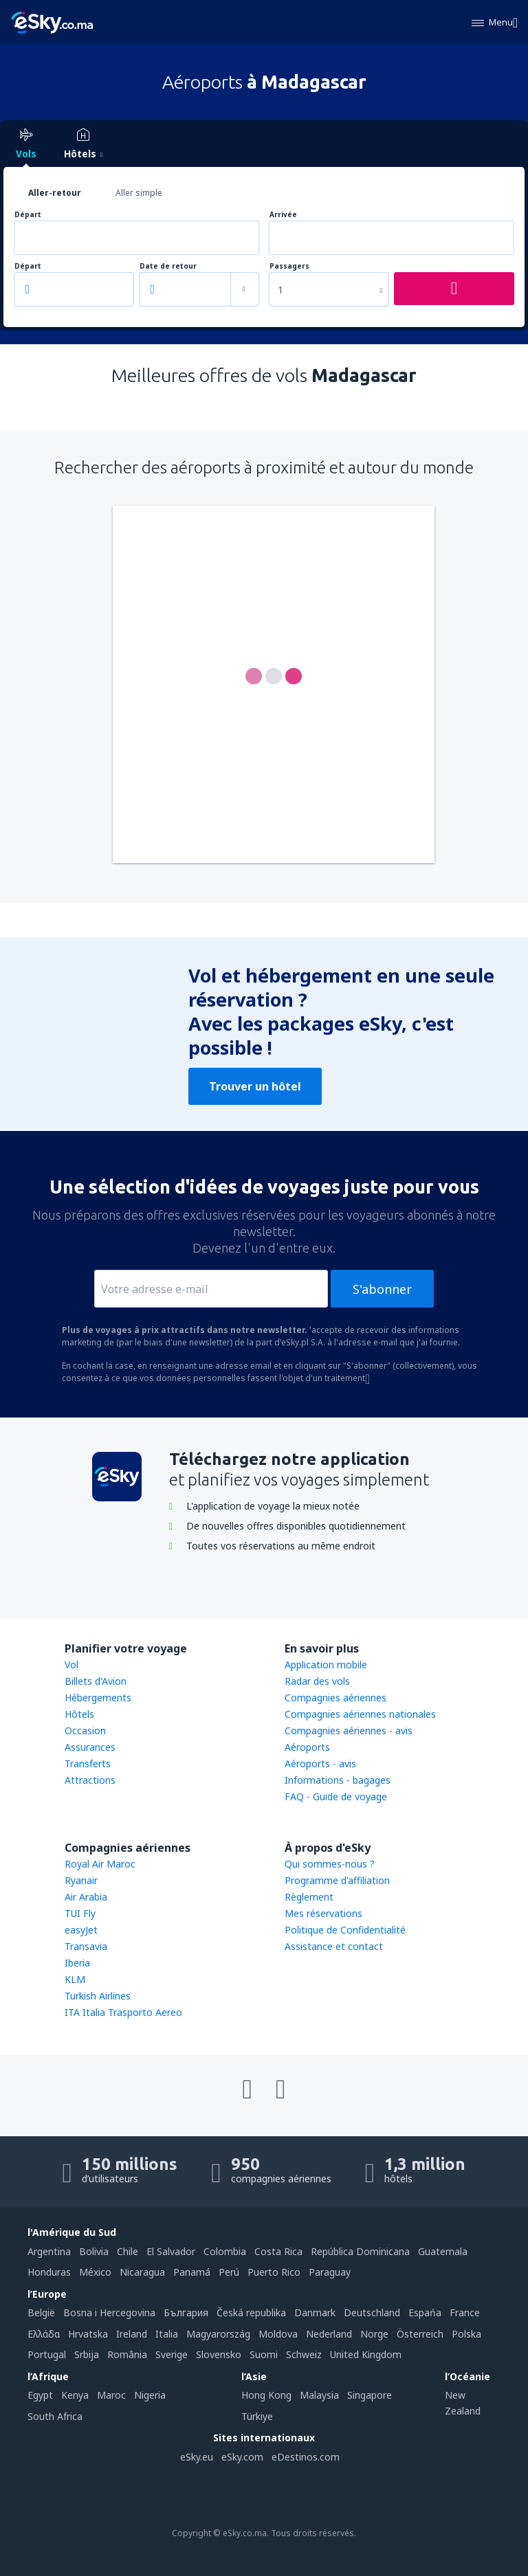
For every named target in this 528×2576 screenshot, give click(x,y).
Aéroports (307, 1747)
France (465, 2312)
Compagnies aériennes (335, 1697)
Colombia (225, 2251)
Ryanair (81, 1880)
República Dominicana (360, 2251)
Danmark (315, 2312)
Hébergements (98, 1697)
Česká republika (251, 2312)
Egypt (40, 2394)
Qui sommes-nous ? (330, 1863)
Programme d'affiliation (337, 1880)
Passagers (289, 266)
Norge (374, 2333)
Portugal (47, 2354)
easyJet (81, 1929)
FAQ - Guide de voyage (336, 1796)
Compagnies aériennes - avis (348, 1730)
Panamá (191, 2271)
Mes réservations (323, 1913)
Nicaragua (142, 2271)
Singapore (369, 2394)
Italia (166, 2333)
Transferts (88, 1763)
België (41, 2312)
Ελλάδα (44, 2333)
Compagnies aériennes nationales (360, 1714)
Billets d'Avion (95, 1681)
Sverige (171, 2354)
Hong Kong (266, 2394)
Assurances (90, 1747)
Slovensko (218, 2354)
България (186, 2312)
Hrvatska (88, 2333)
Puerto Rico (274, 2271)
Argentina (49, 2251)
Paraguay (330, 2271)
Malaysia (319, 2394)
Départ (27, 214)
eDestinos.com (306, 2456)
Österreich (420, 2333)
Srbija (86, 2354)
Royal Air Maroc (100, 1863)
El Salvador (170, 2251)
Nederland (329, 2333)
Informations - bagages (337, 1780)
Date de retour (168, 266)
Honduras (49, 2271)
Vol (71, 1664)
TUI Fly (80, 1913)
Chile (127, 2251)
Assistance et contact (334, 1946)
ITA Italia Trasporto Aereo (123, 2012)
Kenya (75, 2394)
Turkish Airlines (98, 1995)
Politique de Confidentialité (345, 1929)
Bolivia (94, 2251)
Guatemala (443, 2251)
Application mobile (326, 1664)
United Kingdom (366, 2354)
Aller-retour (54, 193)
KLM (75, 1979)
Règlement (309, 1896)
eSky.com (242, 2456)
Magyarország (218, 2333)
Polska (466, 2333)
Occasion (85, 1730)
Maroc (111, 2394)
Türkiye (257, 2416)
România (127, 2354)
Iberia (77, 1962)
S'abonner (382, 1289)
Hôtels (79, 1714)
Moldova (278, 2333)
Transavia (86, 1946)
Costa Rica (278, 2251)
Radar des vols (317, 1681)
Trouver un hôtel (255, 1086)
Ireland (131, 2333)
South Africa (55, 2416)
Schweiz (304, 2354)
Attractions (90, 1780)
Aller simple (139, 193)
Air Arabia (86, 1896)
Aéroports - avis (320, 1763)
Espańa (424, 2312)
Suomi (264, 2354)
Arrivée (283, 214)
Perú (229, 2271)
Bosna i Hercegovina (109, 2312)
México (95, 2271)
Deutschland (372, 2312)
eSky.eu (196, 2456)
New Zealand (463, 2402)
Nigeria (150, 2394)
